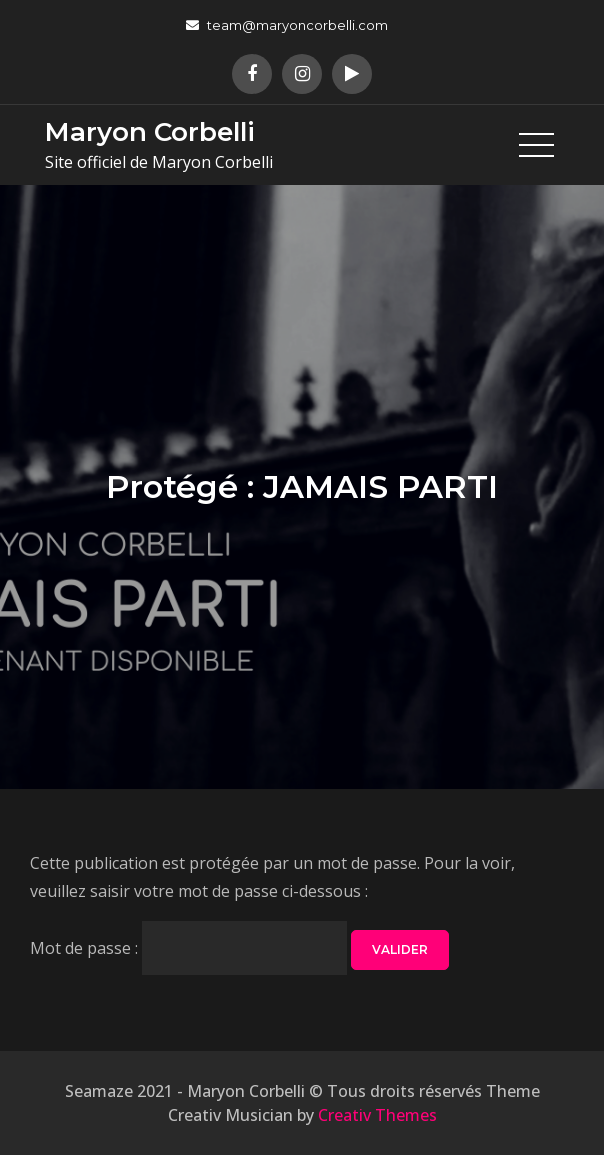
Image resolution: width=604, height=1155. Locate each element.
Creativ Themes (377, 1115)
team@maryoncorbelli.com (287, 25)
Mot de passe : (188, 948)
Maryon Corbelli (150, 132)
